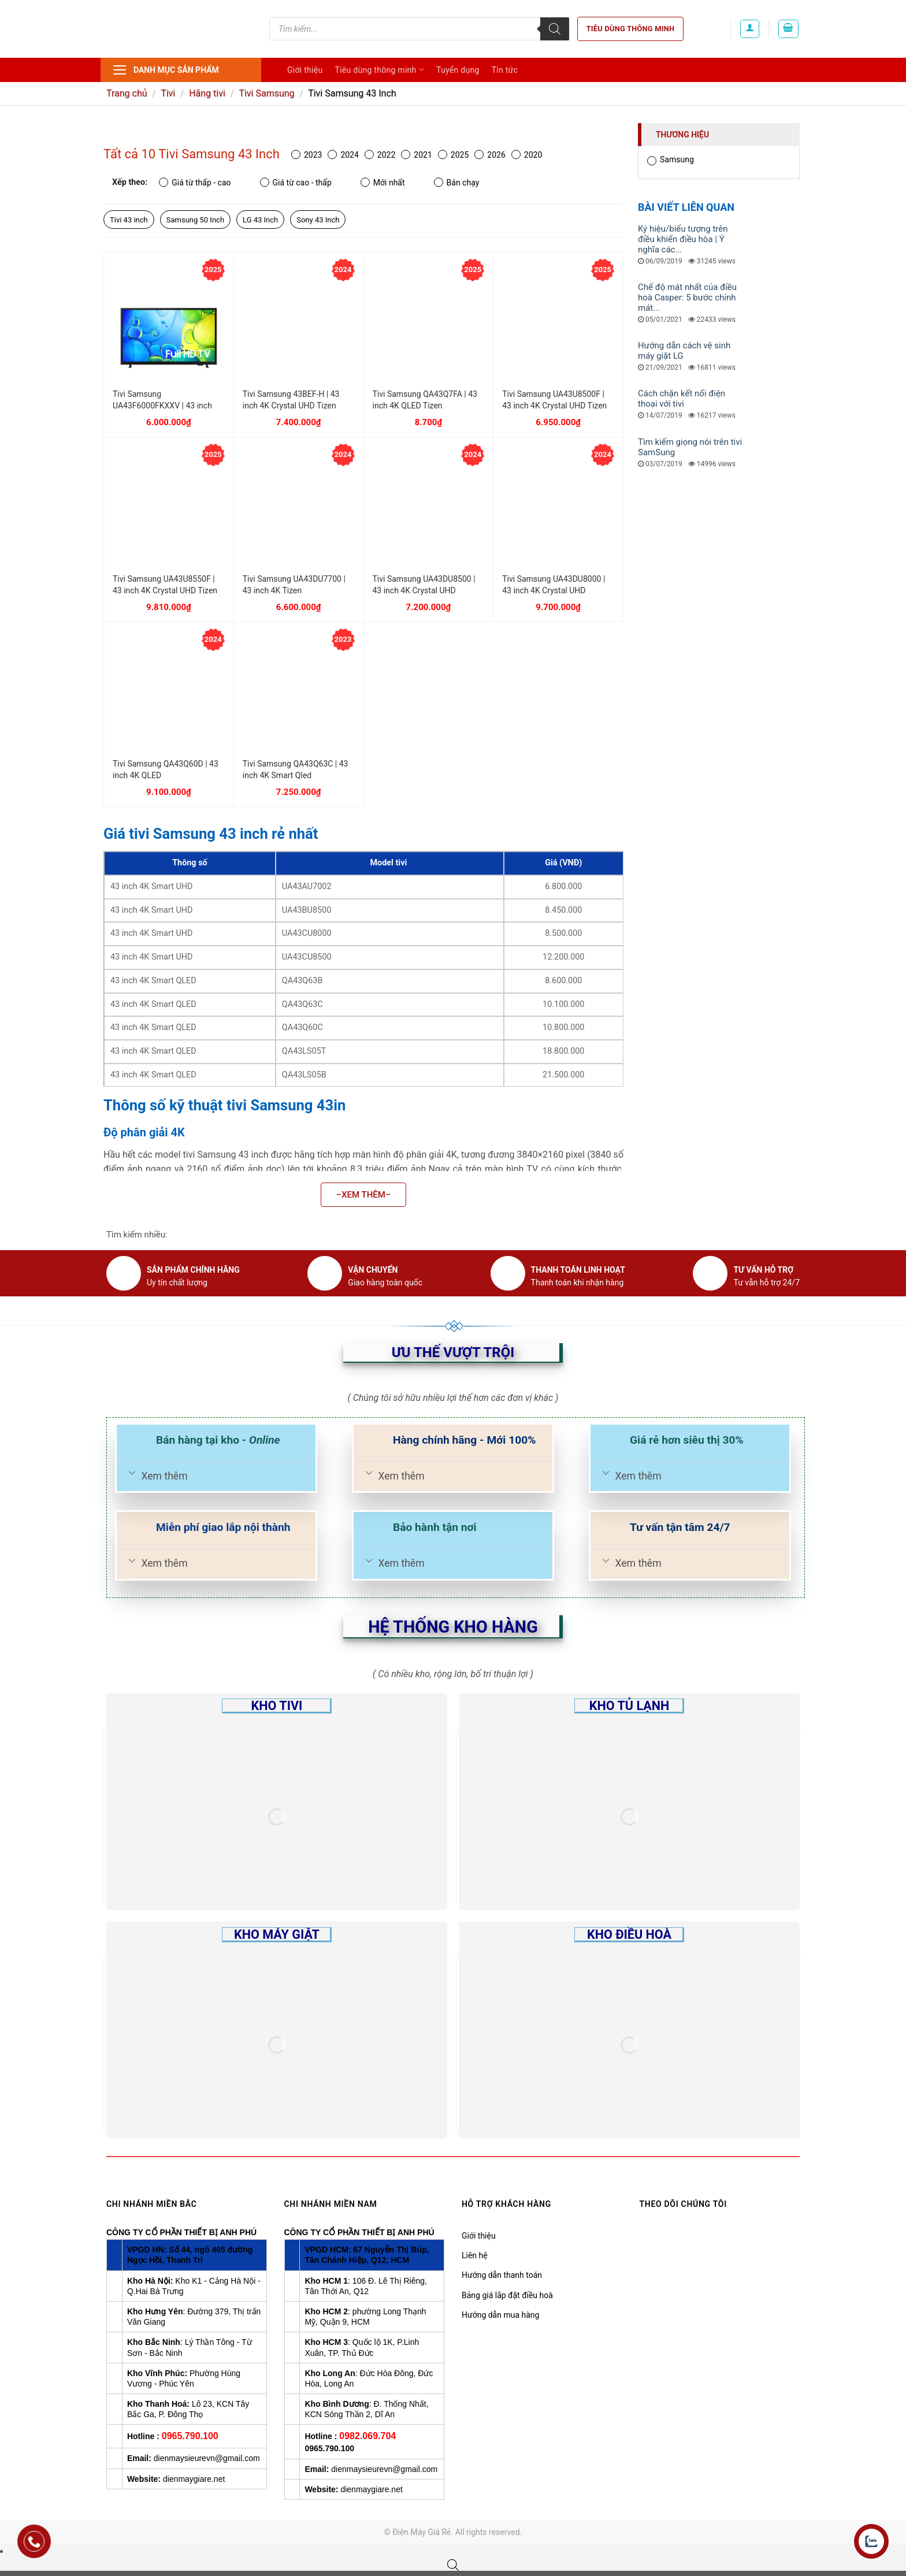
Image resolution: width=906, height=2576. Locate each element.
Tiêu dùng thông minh (630, 28)
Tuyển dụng (458, 70)
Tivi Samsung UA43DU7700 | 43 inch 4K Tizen (294, 584)
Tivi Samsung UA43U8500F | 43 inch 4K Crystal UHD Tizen (554, 399)
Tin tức (505, 70)
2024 (343, 154)
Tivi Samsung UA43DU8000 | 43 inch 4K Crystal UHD (553, 584)
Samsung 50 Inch (195, 219)
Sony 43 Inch (317, 219)
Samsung (670, 160)
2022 (380, 154)
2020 (526, 154)
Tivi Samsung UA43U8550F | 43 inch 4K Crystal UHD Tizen (165, 584)
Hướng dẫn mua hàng (500, 2314)
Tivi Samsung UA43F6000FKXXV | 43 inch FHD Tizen (162, 400)
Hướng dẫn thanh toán (502, 2275)
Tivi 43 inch (129, 219)
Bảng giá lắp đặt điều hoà (507, 2295)
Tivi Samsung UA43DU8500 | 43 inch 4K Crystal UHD (424, 584)
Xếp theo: (129, 182)
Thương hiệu (682, 134)
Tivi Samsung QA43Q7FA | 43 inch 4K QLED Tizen (425, 399)
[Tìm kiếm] (554, 28)
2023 (306, 154)
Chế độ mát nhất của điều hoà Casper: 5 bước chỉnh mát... (687, 297)
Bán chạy (457, 182)
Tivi (168, 93)
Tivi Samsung (266, 93)
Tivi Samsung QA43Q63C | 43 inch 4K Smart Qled (295, 769)
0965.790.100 (190, 2436)
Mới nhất (383, 182)
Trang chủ (126, 93)
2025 (453, 154)
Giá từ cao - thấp (296, 182)
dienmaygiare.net (194, 2479)
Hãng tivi (207, 93)
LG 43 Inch (260, 219)
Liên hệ (475, 2255)
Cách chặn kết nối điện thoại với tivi (681, 398)
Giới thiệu (304, 70)
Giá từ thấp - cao (195, 182)
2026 (489, 154)
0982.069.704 (367, 2436)
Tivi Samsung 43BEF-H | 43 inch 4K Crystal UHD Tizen (291, 399)
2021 (416, 154)
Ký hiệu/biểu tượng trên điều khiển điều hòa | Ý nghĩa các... (683, 239)
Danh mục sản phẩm (165, 70)
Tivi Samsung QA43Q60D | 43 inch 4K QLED (165, 769)
